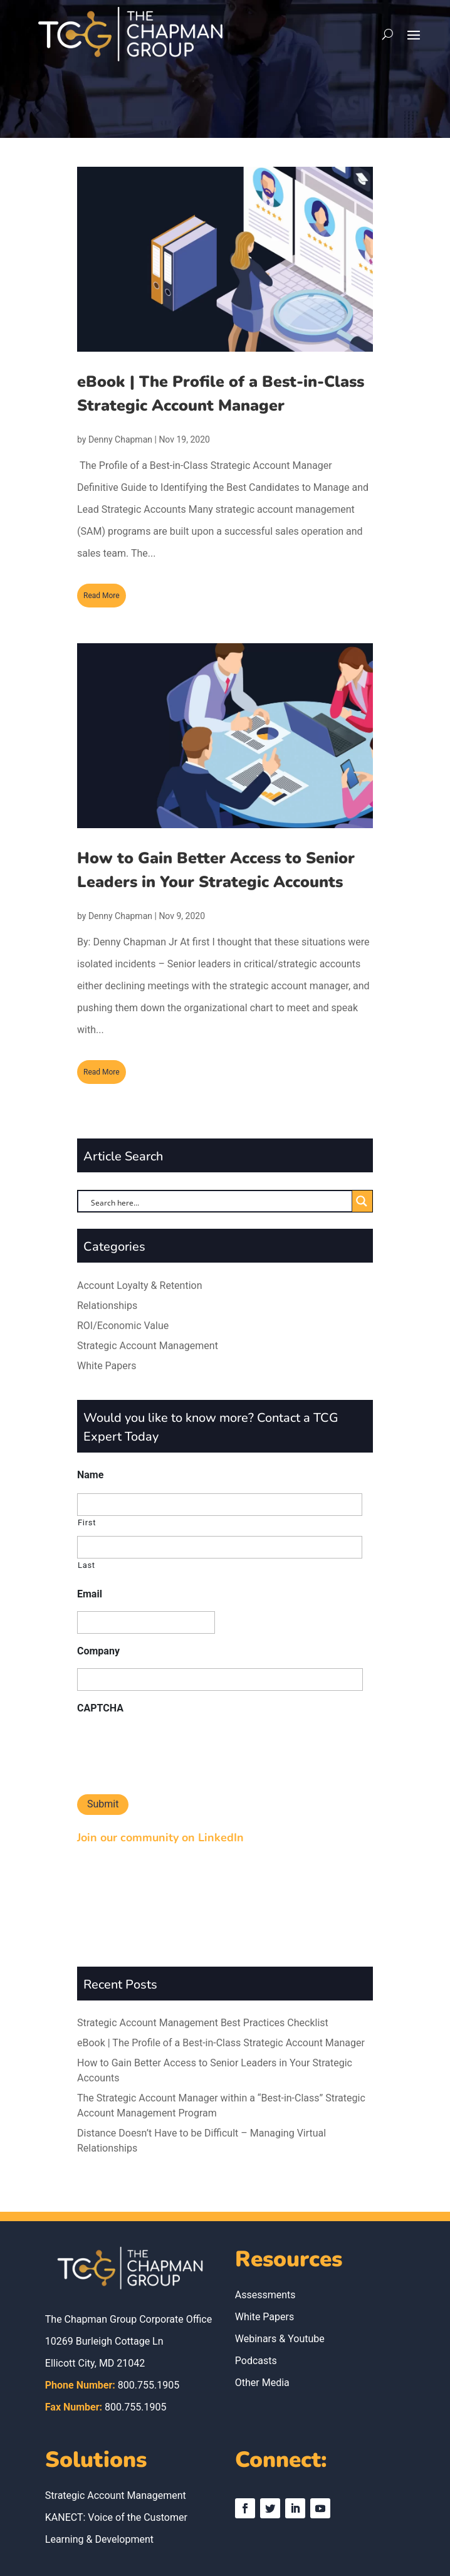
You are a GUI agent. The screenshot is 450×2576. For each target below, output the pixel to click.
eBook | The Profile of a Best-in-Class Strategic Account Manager (221, 1964)
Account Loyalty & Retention (139, 1285)
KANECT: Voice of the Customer (116, 2438)
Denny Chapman (120, 439)
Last (86, 1565)
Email (89, 1594)
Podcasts (256, 2282)
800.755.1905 (148, 2306)
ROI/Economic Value (123, 1326)
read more (101, 595)
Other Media (262, 2304)
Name (90, 1475)
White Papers (106, 1366)
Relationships (107, 1306)
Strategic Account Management (147, 1346)
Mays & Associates (296, 2542)
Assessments (265, 2216)
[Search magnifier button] (362, 1201)
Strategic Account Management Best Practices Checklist (202, 1944)
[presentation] (172, 1749)
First (87, 1522)
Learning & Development (99, 2460)
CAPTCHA (100, 1708)
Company (98, 1651)
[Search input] (213, 1202)
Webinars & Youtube (280, 2260)
